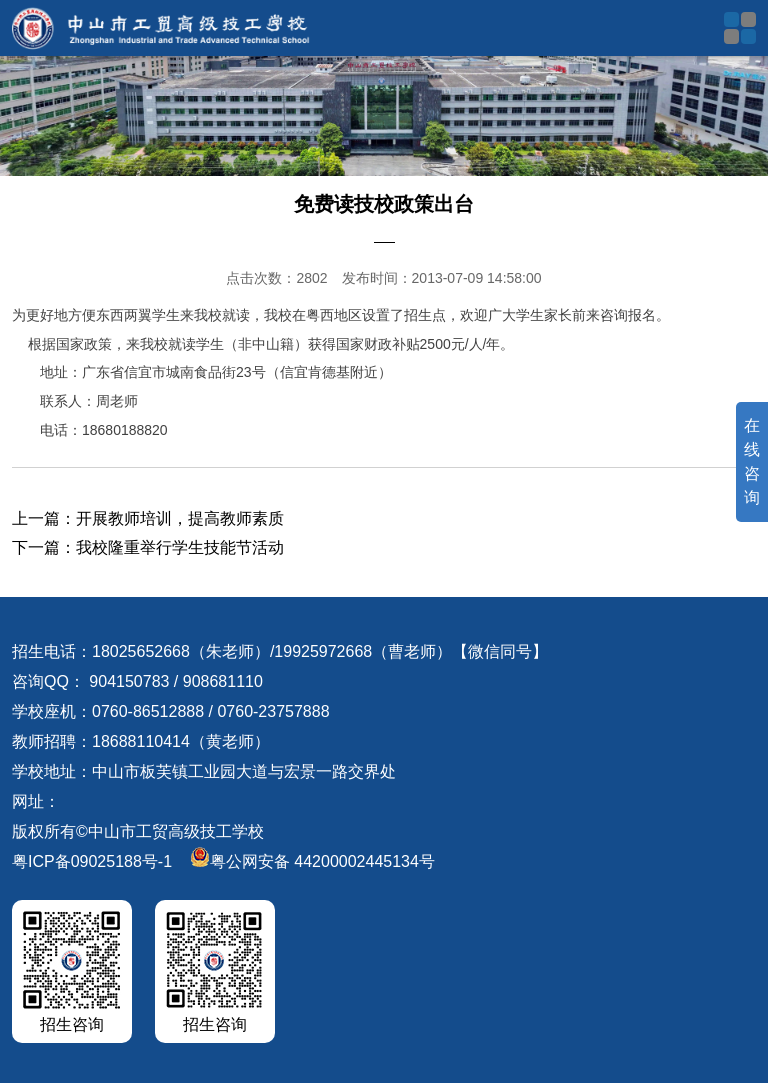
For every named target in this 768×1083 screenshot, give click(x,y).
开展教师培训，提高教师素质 (180, 518)
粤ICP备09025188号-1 (92, 861)
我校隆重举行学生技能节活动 (180, 547)
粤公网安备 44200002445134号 (312, 861)
